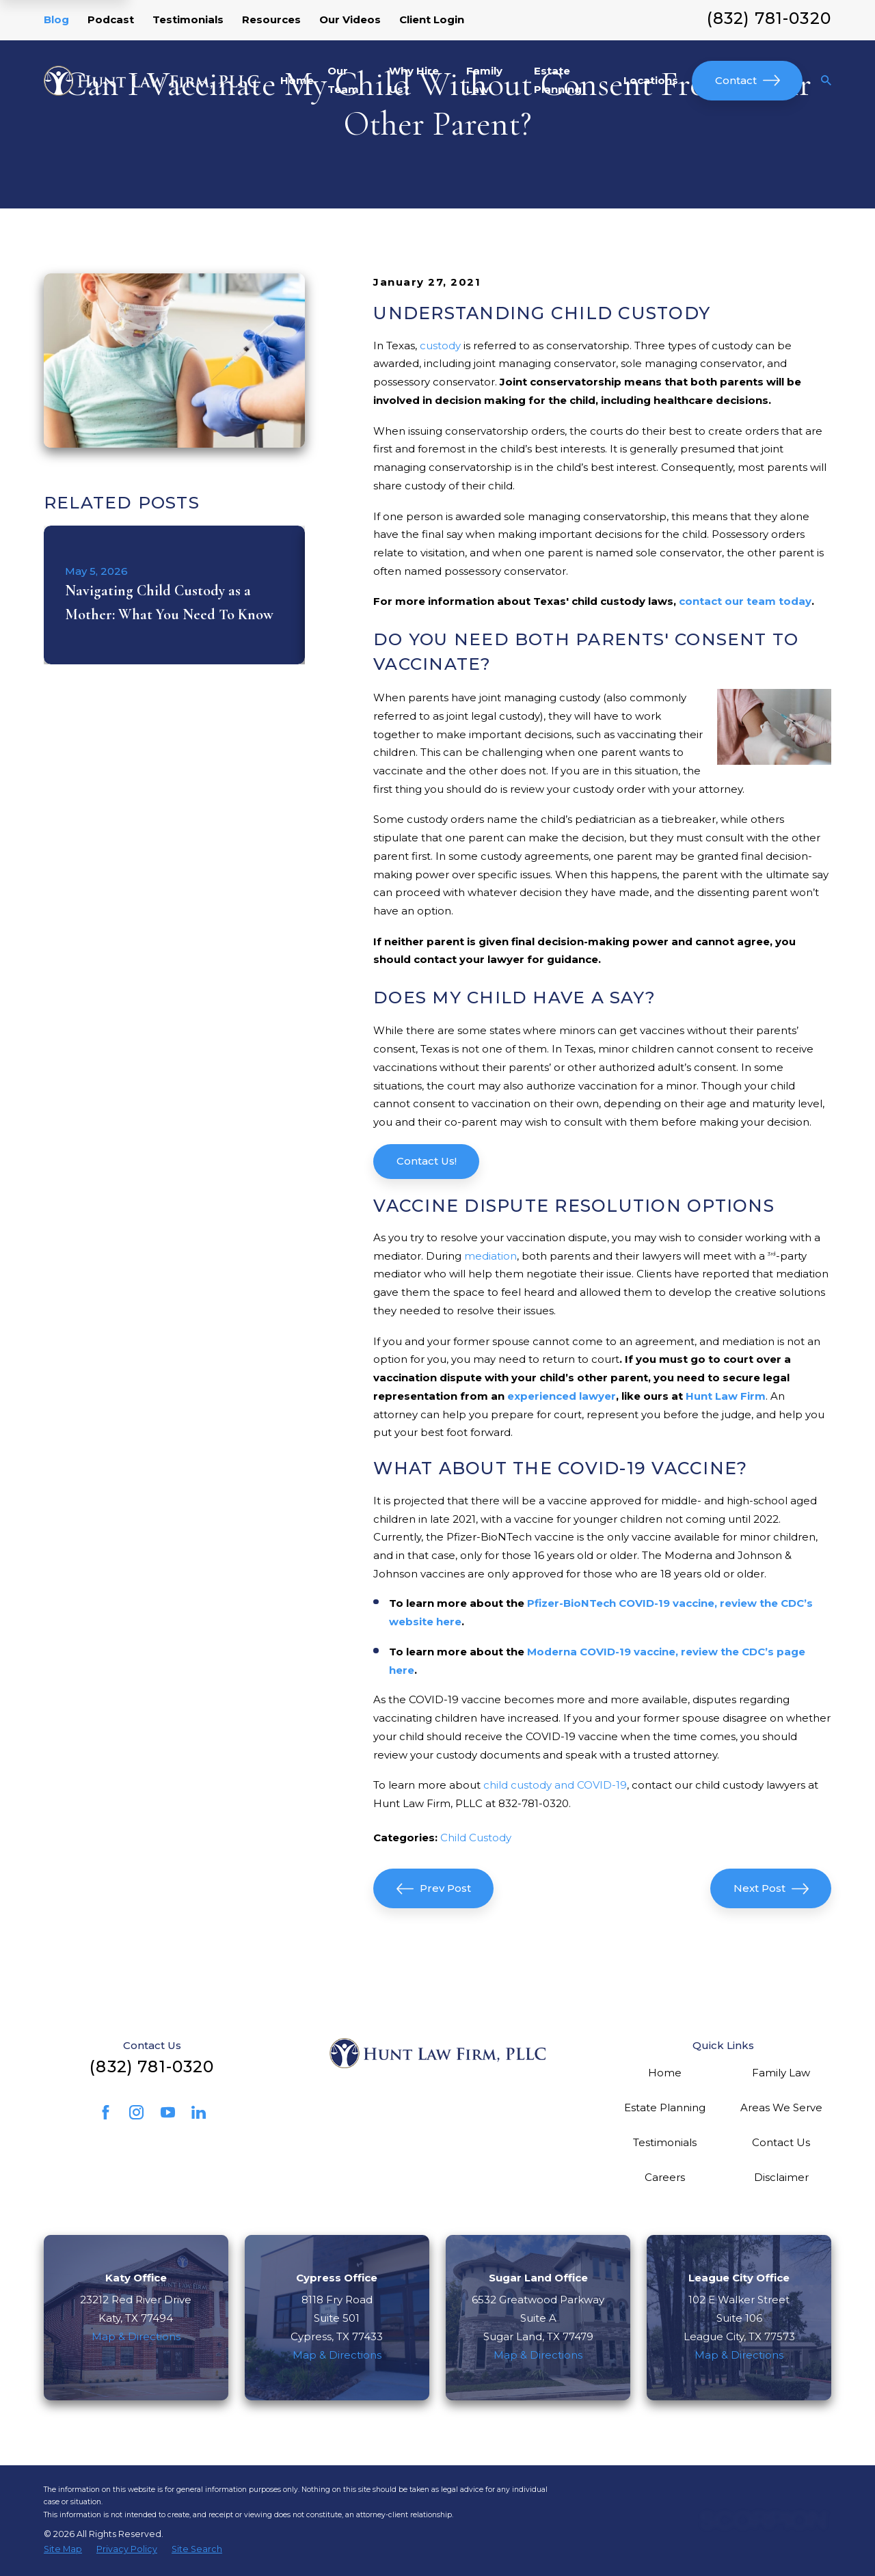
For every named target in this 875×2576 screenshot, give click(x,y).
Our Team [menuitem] (343, 80)
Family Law (781, 2072)
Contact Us (781, 2142)
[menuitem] (63, 2549)
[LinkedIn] (198, 2112)
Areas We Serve (781, 2107)
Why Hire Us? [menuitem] (414, 80)
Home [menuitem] (297, 80)
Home (665, 2072)
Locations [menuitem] (650, 80)
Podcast (111, 19)
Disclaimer (781, 2177)
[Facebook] (105, 2112)
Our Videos (350, 19)
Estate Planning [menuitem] (558, 80)
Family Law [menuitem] (484, 80)
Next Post (771, 1888)
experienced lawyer (561, 1395)
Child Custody (475, 1837)
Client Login (431, 19)
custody (440, 345)
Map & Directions (136, 2336)
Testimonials (188, 19)
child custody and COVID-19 (555, 1784)
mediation (490, 1255)
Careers (665, 2177)
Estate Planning (664, 2107)
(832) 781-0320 (769, 18)
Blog (56, 19)
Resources (271, 19)
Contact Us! (426, 1160)
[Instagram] (136, 2112)
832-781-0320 (533, 1803)
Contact (747, 80)
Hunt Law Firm (726, 1395)
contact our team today (745, 601)
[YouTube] (168, 2112)
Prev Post (433, 1888)
